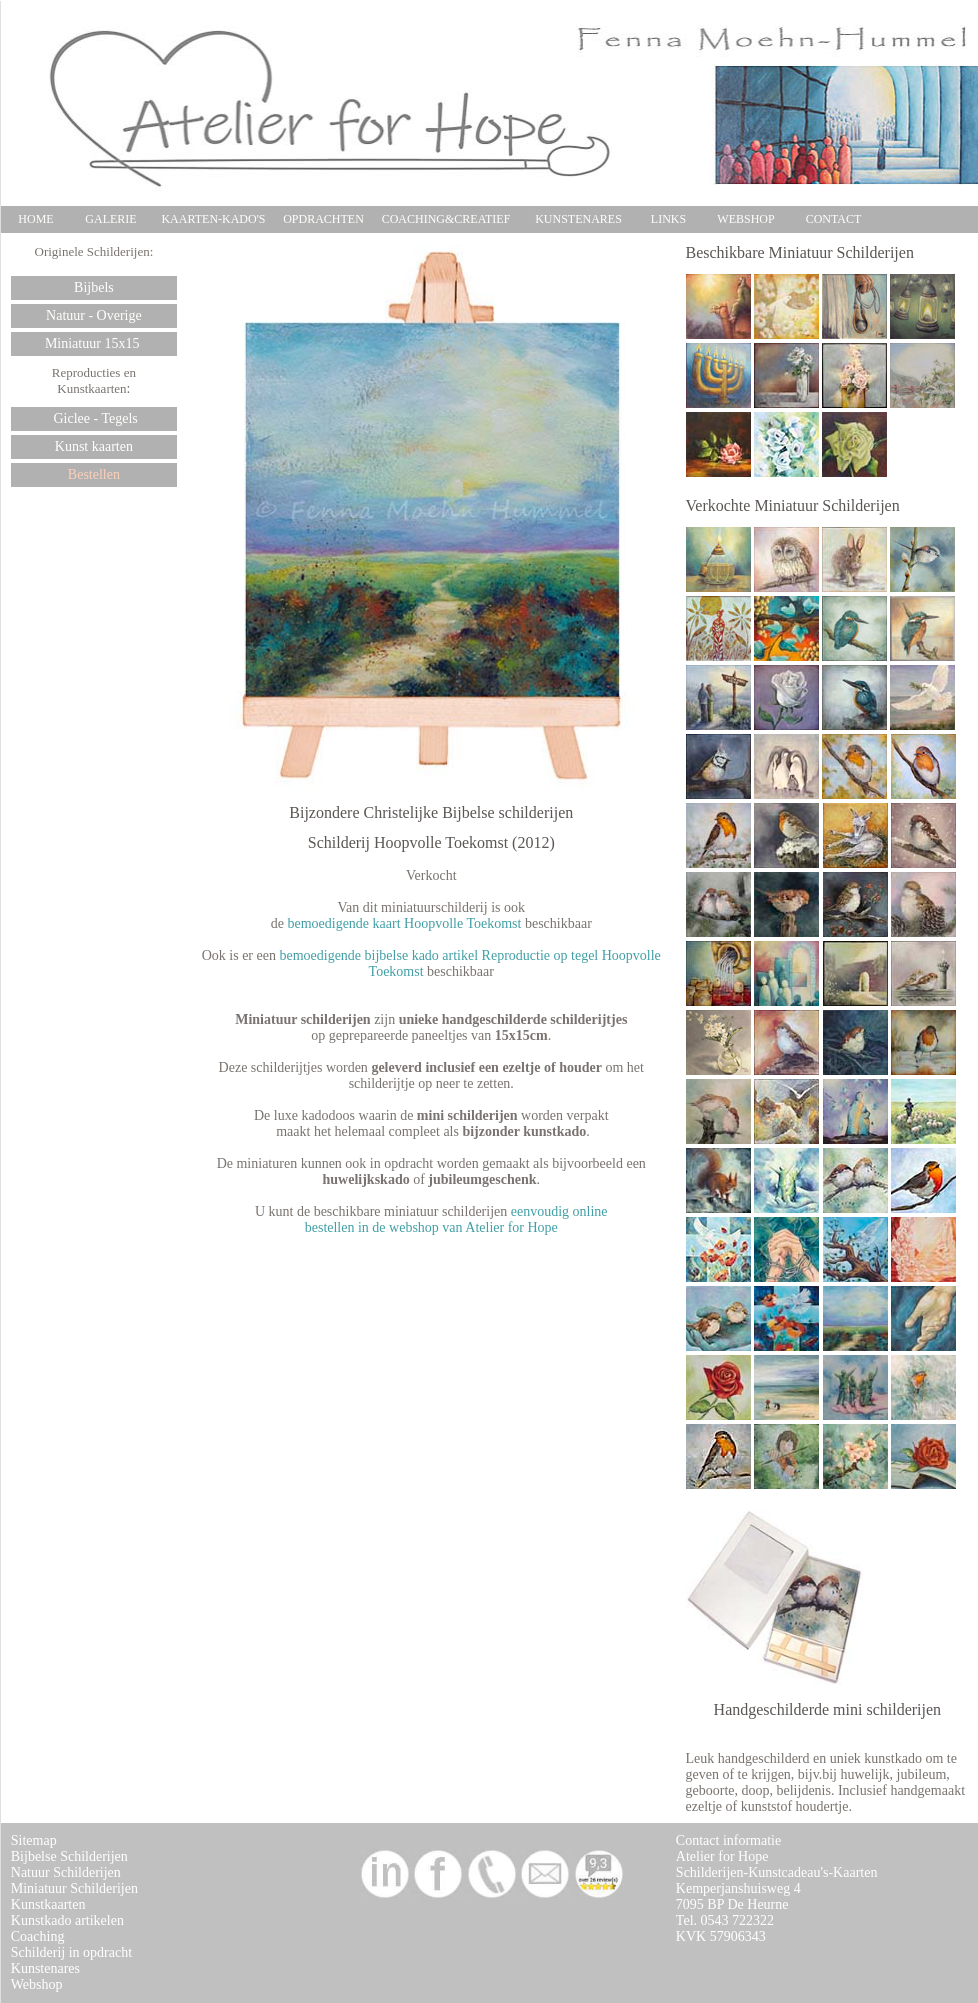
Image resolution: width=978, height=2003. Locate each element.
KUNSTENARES (578, 219)
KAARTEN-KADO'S (213, 219)
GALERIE (110, 219)
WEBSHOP (745, 219)
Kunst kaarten (94, 446)
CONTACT (834, 219)
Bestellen (94, 474)
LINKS (668, 219)
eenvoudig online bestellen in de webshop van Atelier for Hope (456, 1219)
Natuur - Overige (94, 315)
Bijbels (94, 287)
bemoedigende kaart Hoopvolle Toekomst (404, 923)
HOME (35, 219)
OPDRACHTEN (323, 219)
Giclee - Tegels (94, 418)
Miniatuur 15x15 (94, 343)
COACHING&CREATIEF (446, 219)
